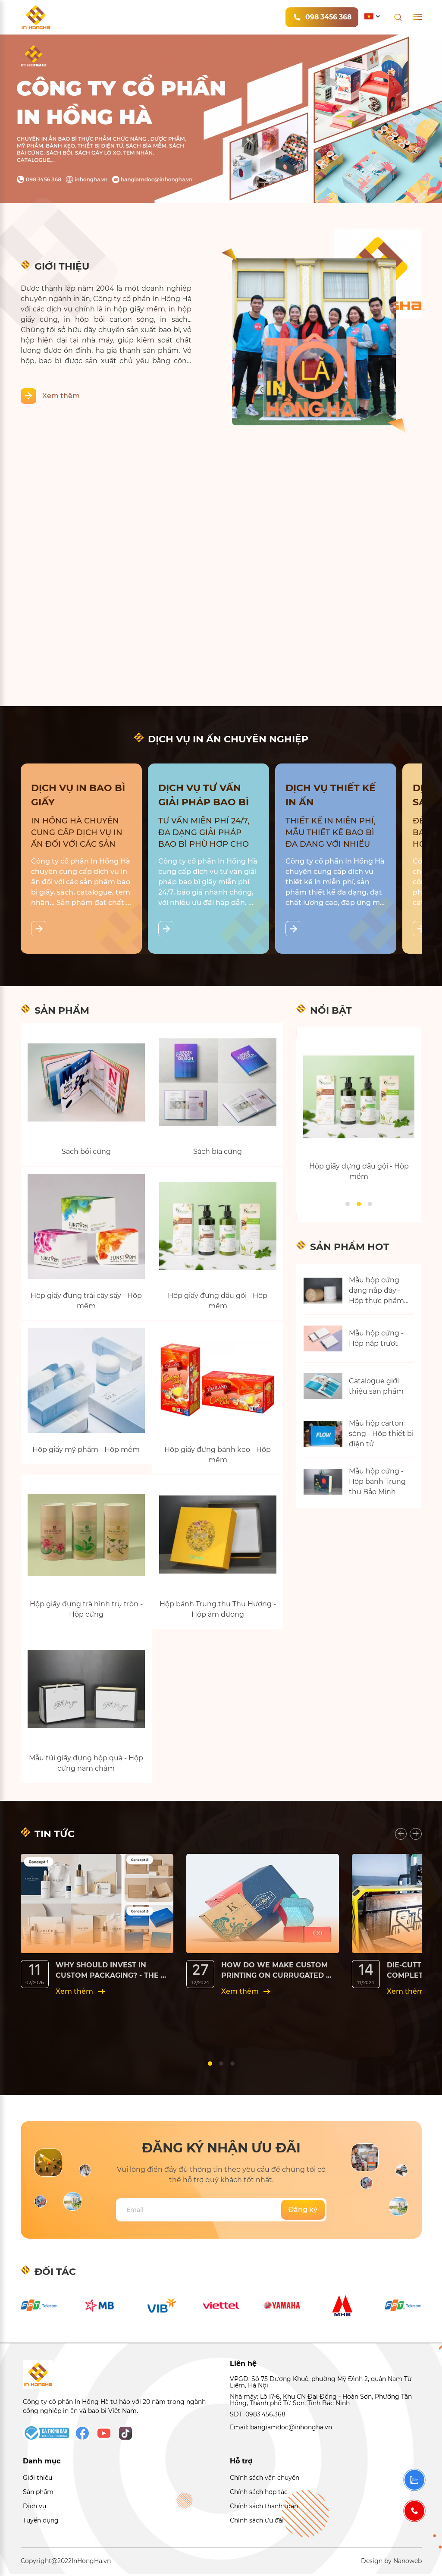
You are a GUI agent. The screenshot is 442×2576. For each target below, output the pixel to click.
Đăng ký (302, 2211)
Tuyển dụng (41, 2522)
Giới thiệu (37, 2479)
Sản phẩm (38, 2493)
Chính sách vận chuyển (264, 2479)
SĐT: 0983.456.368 (257, 2416)
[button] (347, 1204)
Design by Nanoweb (391, 2563)
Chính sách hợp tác (259, 2493)
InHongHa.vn (91, 2563)
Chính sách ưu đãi (257, 2522)
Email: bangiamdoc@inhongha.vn (281, 2428)
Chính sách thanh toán (264, 2508)
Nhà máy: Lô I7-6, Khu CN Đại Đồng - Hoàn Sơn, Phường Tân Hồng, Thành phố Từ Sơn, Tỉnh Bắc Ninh (321, 2401)
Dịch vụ (34, 2508)
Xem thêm (61, 396)
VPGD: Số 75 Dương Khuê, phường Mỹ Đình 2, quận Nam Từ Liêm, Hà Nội (321, 2384)
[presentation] (401, 1835)
